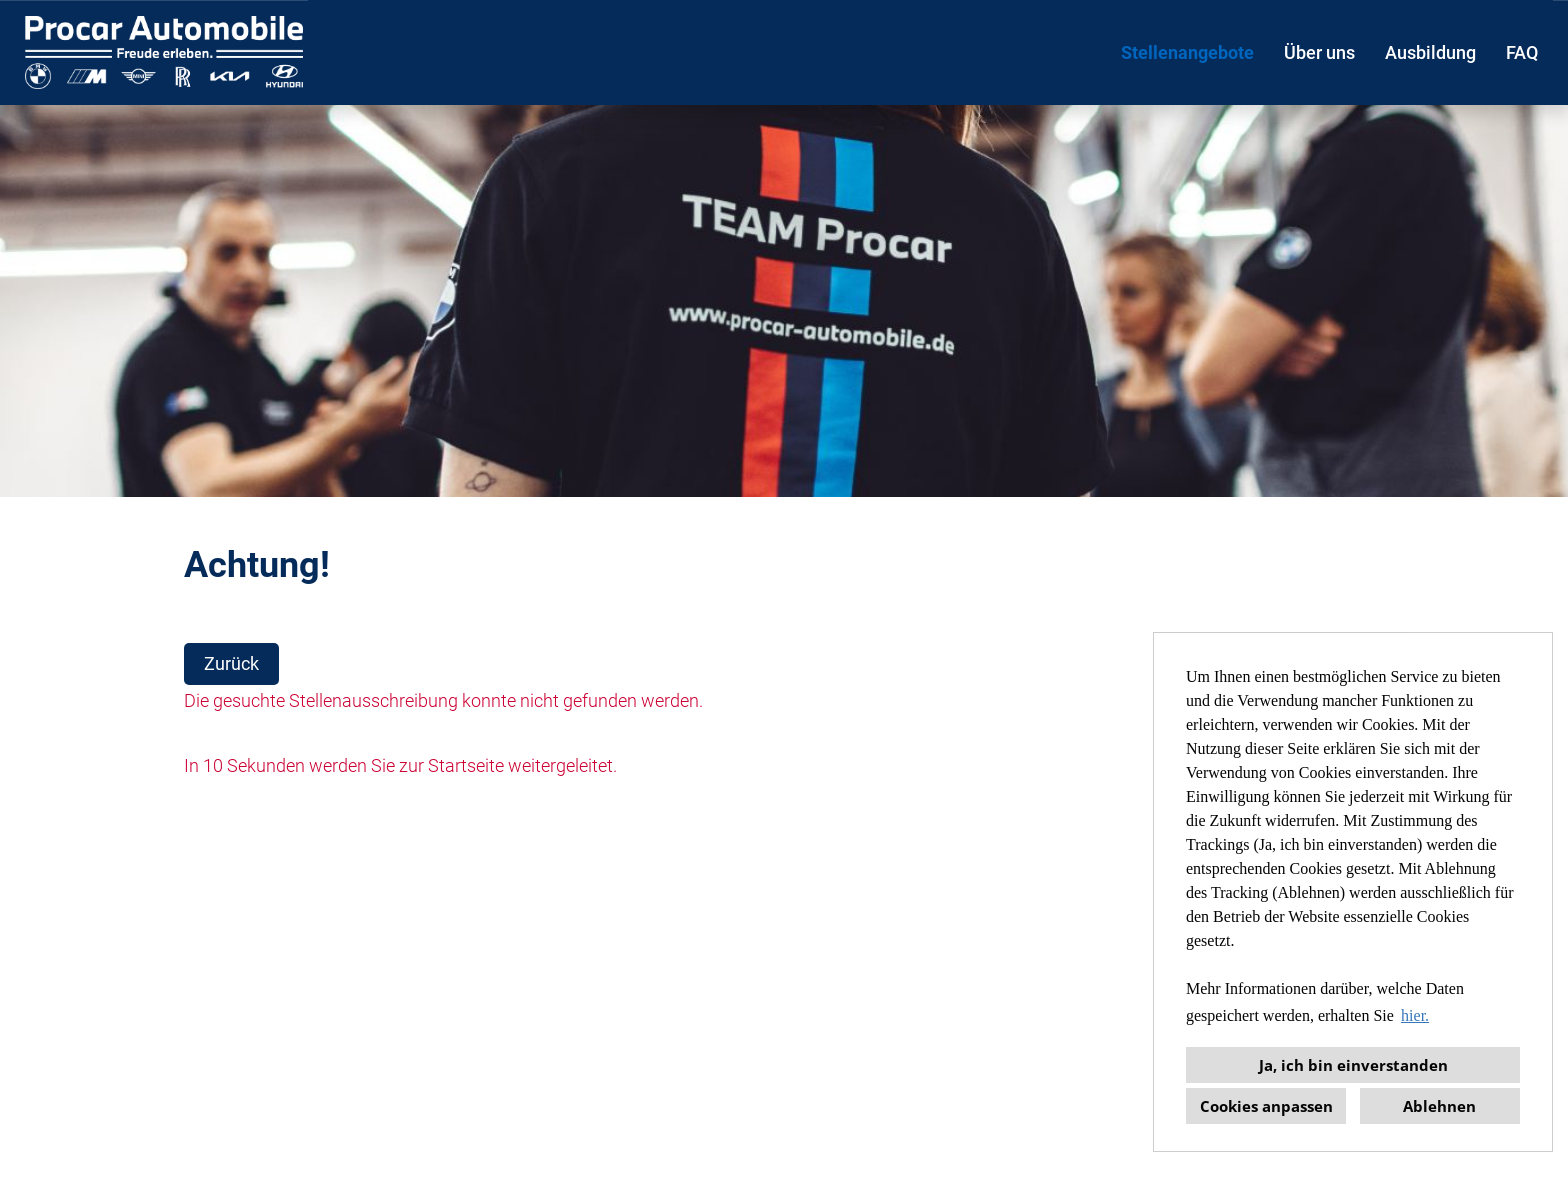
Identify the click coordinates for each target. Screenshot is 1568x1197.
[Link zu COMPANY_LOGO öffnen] (164, 52)
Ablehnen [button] (1439, 1106)
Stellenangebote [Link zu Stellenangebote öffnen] (1187, 52)
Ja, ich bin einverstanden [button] (1353, 1065)
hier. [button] (1415, 1015)
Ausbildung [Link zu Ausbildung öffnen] (1430, 52)
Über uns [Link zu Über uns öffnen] (1319, 52)
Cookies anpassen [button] (1266, 1106)
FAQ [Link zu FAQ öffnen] (1522, 52)
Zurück (231, 663)
